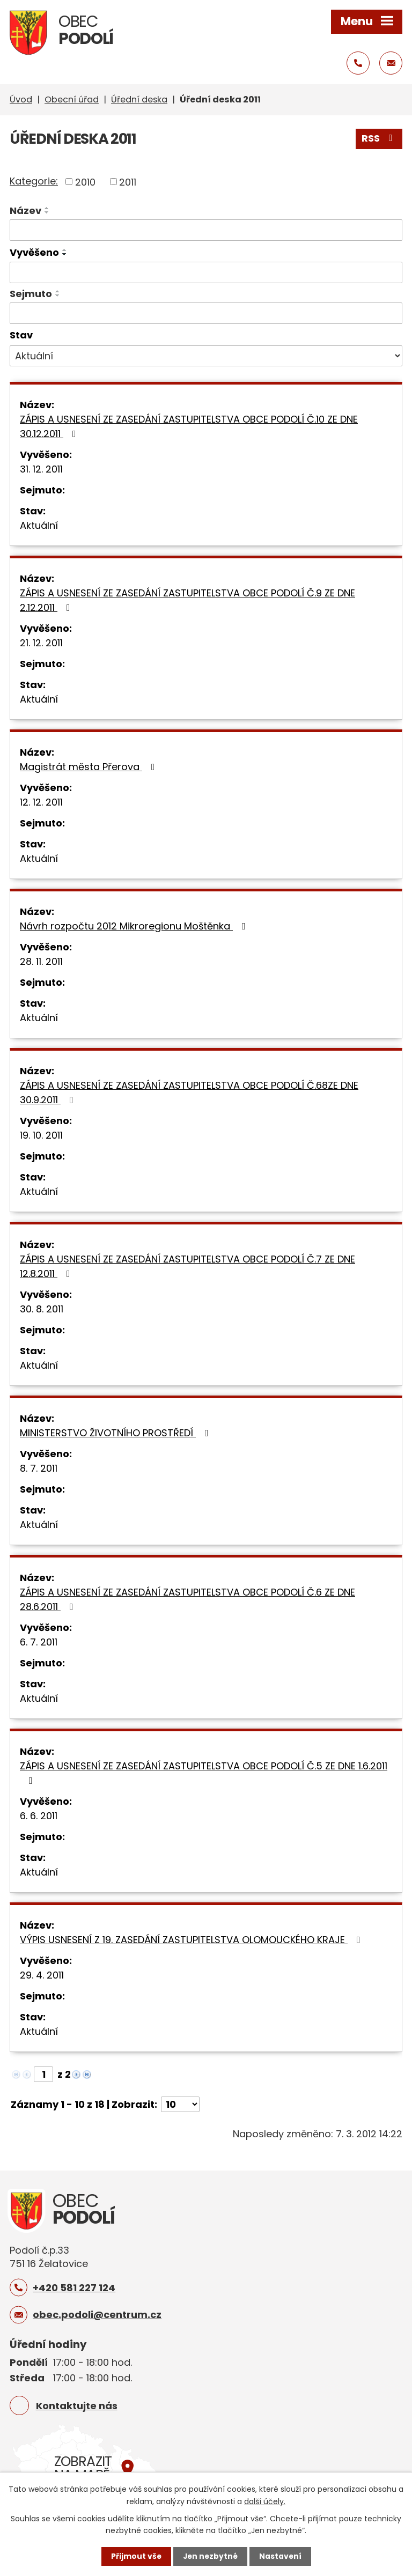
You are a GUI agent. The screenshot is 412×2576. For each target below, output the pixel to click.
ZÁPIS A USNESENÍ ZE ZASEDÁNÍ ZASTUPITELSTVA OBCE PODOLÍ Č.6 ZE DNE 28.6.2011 (187, 1599)
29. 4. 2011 (42, 1975)
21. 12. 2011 (41, 642)
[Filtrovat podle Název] (206, 230)
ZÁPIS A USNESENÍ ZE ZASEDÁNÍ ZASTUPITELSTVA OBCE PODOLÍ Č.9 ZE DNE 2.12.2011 (187, 600)
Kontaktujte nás (76, 2405)
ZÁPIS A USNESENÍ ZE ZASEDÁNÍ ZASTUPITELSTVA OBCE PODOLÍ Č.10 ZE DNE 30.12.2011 (189, 426)
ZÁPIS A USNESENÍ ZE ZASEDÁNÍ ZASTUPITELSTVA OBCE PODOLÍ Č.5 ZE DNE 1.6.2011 (203, 1772)
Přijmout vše (134, 2556)
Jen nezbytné (210, 2556)
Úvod (21, 99)
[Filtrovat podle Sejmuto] (206, 313)
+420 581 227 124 (74, 2287)
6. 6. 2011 (38, 1815)
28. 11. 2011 (41, 961)
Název (25, 210)
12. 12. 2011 (41, 802)
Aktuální (39, 525)
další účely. (264, 2501)
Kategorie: (34, 180)
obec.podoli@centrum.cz (97, 2314)
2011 (127, 181)
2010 (85, 181)
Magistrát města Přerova (89, 766)
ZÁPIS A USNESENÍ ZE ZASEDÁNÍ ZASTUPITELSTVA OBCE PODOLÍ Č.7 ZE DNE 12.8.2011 (187, 1266)
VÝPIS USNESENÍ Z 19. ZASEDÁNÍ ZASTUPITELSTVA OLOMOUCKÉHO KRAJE (192, 1939)
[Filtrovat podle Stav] (206, 355)
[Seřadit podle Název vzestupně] (47, 208)
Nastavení (281, 2556)
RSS (379, 138)
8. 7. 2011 (38, 1468)
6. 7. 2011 (38, 1642)
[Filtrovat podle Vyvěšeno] (206, 272)
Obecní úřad (72, 99)
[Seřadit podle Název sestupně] (47, 212)
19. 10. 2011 (41, 1135)
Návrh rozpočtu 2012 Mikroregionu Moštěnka (135, 926)
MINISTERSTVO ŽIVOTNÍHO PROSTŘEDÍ (116, 1433)
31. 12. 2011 (41, 469)
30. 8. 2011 (41, 1309)
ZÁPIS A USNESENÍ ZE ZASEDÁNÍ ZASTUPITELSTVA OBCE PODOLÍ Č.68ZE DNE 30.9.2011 (189, 1092)
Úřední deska (139, 99)
